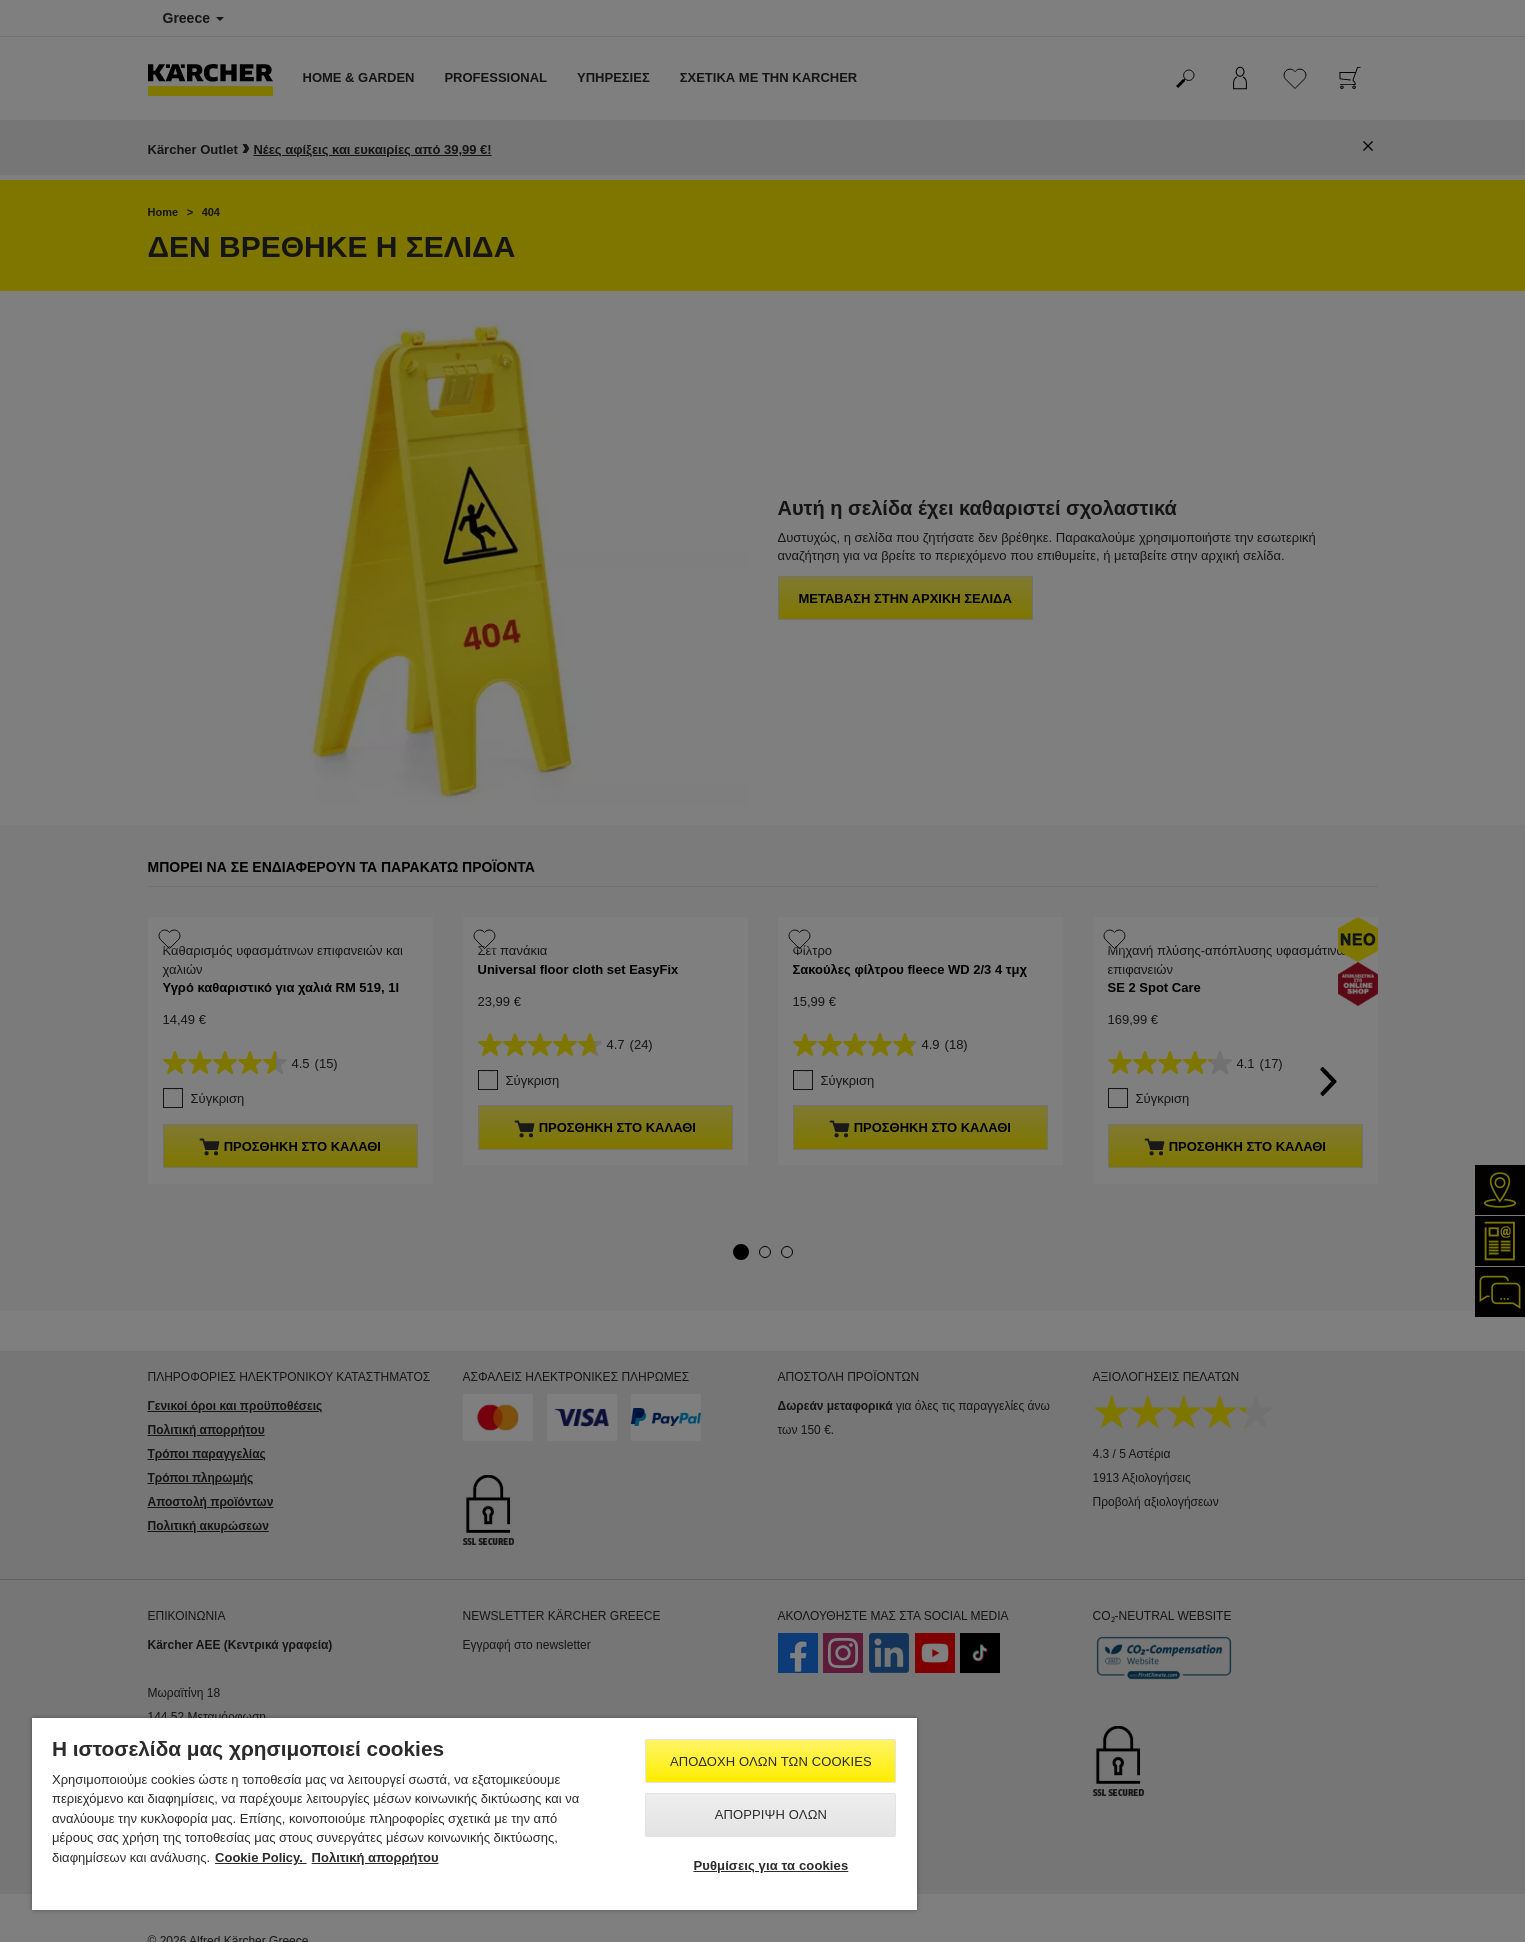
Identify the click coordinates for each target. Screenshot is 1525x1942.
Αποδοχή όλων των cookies (771, 1761)
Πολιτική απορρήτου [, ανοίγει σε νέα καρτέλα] (375, 1857)
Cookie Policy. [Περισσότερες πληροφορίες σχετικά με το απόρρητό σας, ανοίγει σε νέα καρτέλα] (261, 1857)
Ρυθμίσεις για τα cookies (770, 1865)
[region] (474, 1814)
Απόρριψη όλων (771, 1814)
